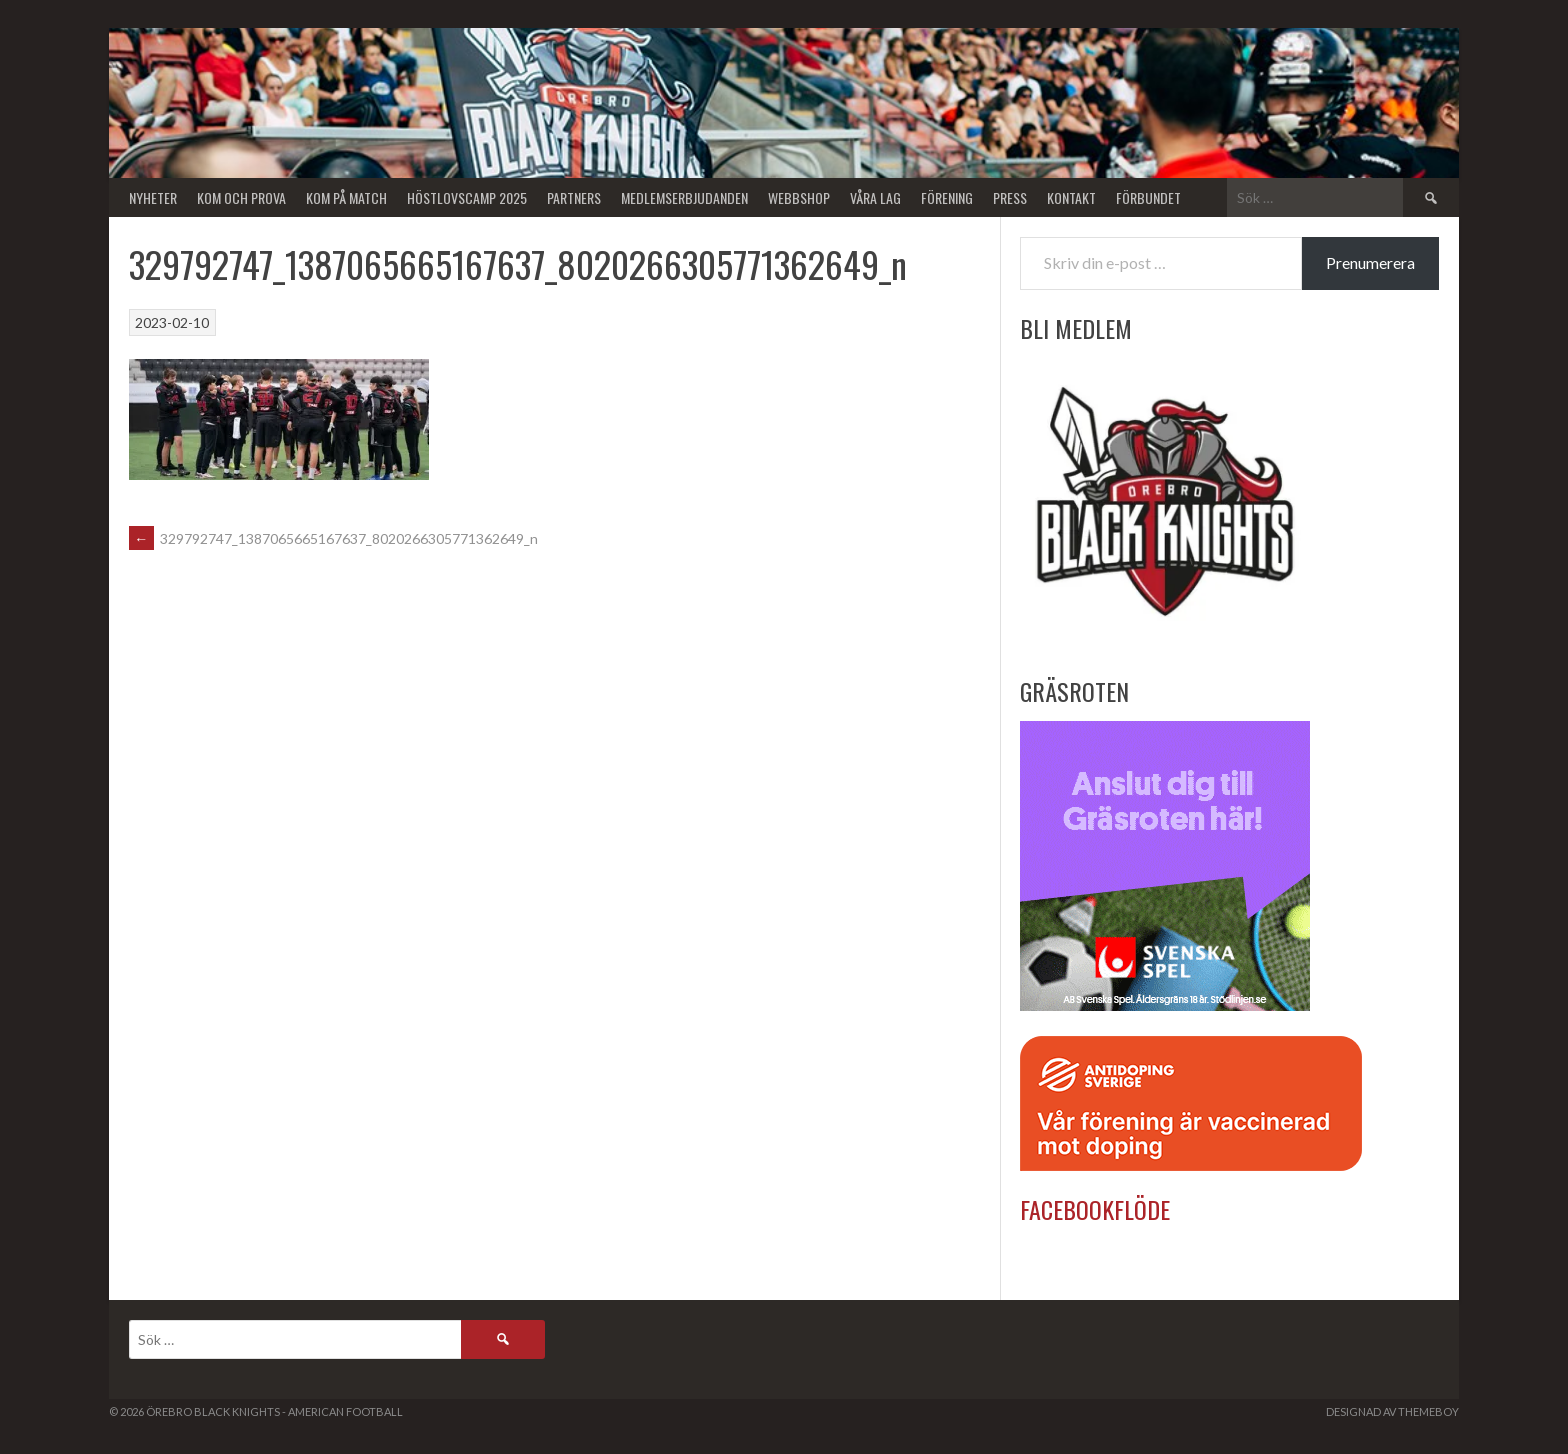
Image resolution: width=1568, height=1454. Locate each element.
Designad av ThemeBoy (1392, 1411)
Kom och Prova (241, 197)
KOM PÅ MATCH (346, 197)
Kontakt (1071, 197)
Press (1010, 197)
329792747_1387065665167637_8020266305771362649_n (333, 538)
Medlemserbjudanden (684, 197)
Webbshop (799, 197)
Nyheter (153, 197)
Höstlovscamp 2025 (467, 197)
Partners (574, 197)
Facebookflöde (1095, 1209)
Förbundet (1148, 197)
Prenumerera (1370, 262)
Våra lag (875, 197)
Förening (947, 197)
